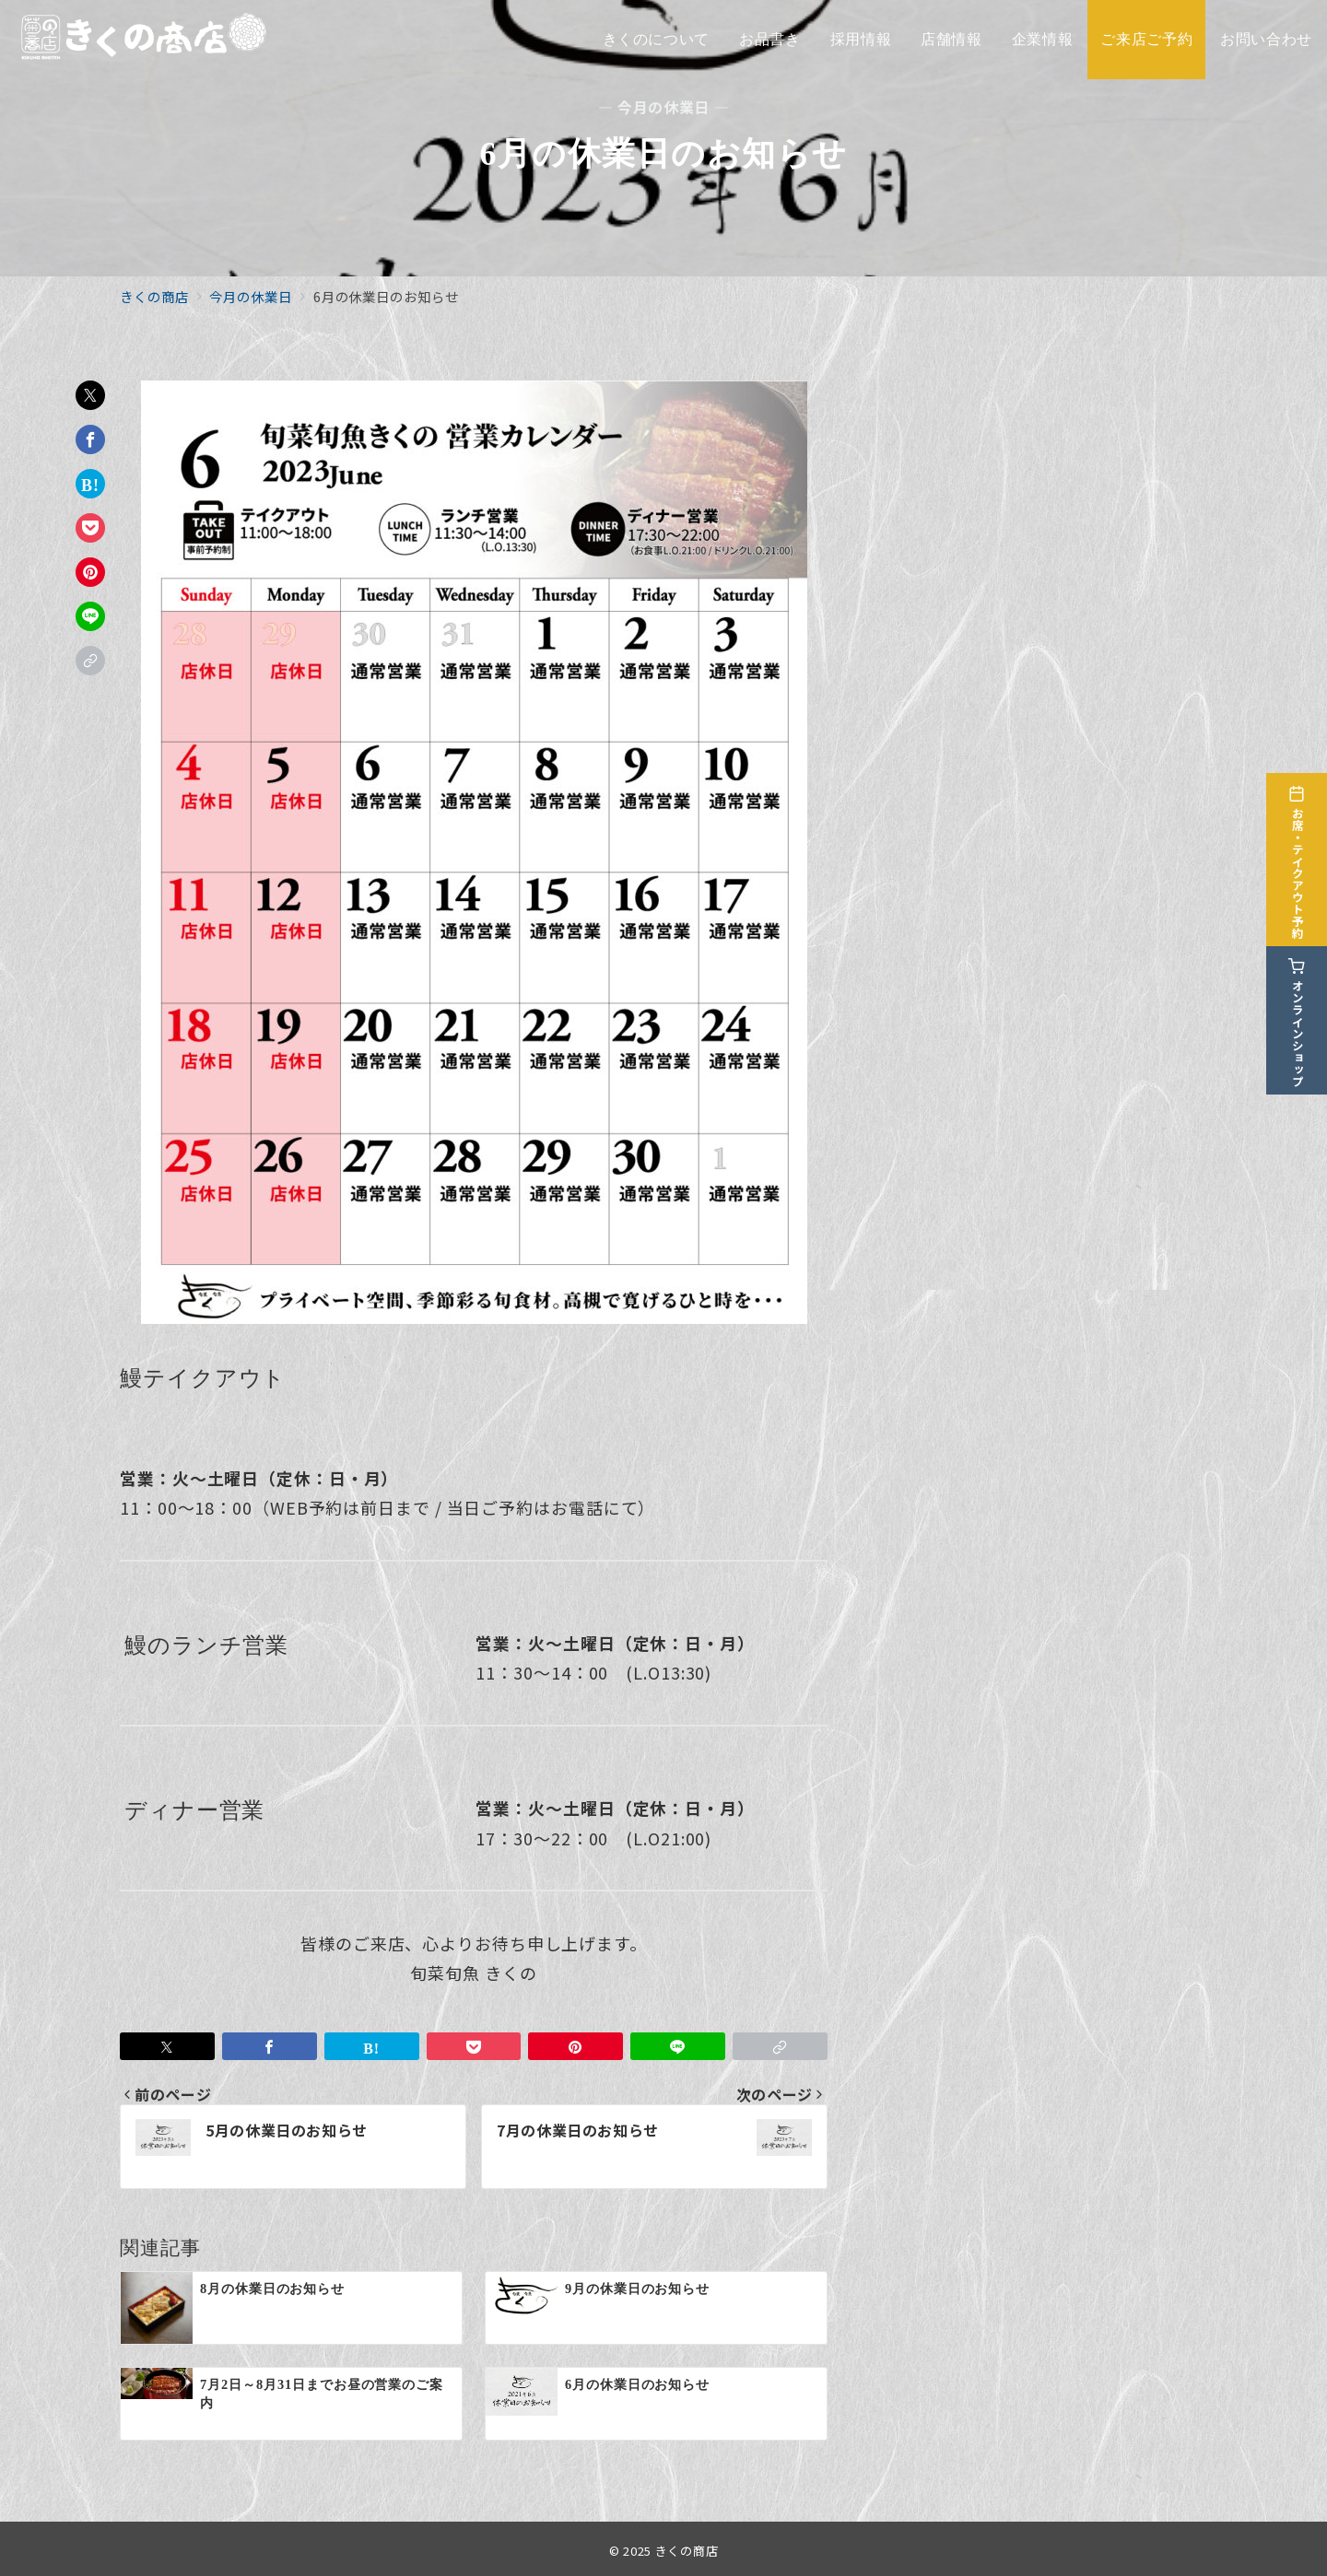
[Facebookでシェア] (90, 439)
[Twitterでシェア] (90, 395)
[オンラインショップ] (1301, 1008)
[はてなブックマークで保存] (90, 483)
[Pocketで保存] (90, 528)
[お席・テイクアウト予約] (1301, 848)
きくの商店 (687, 2550)
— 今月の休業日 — (663, 107)
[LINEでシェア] (90, 616)
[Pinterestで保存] (90, 572)
